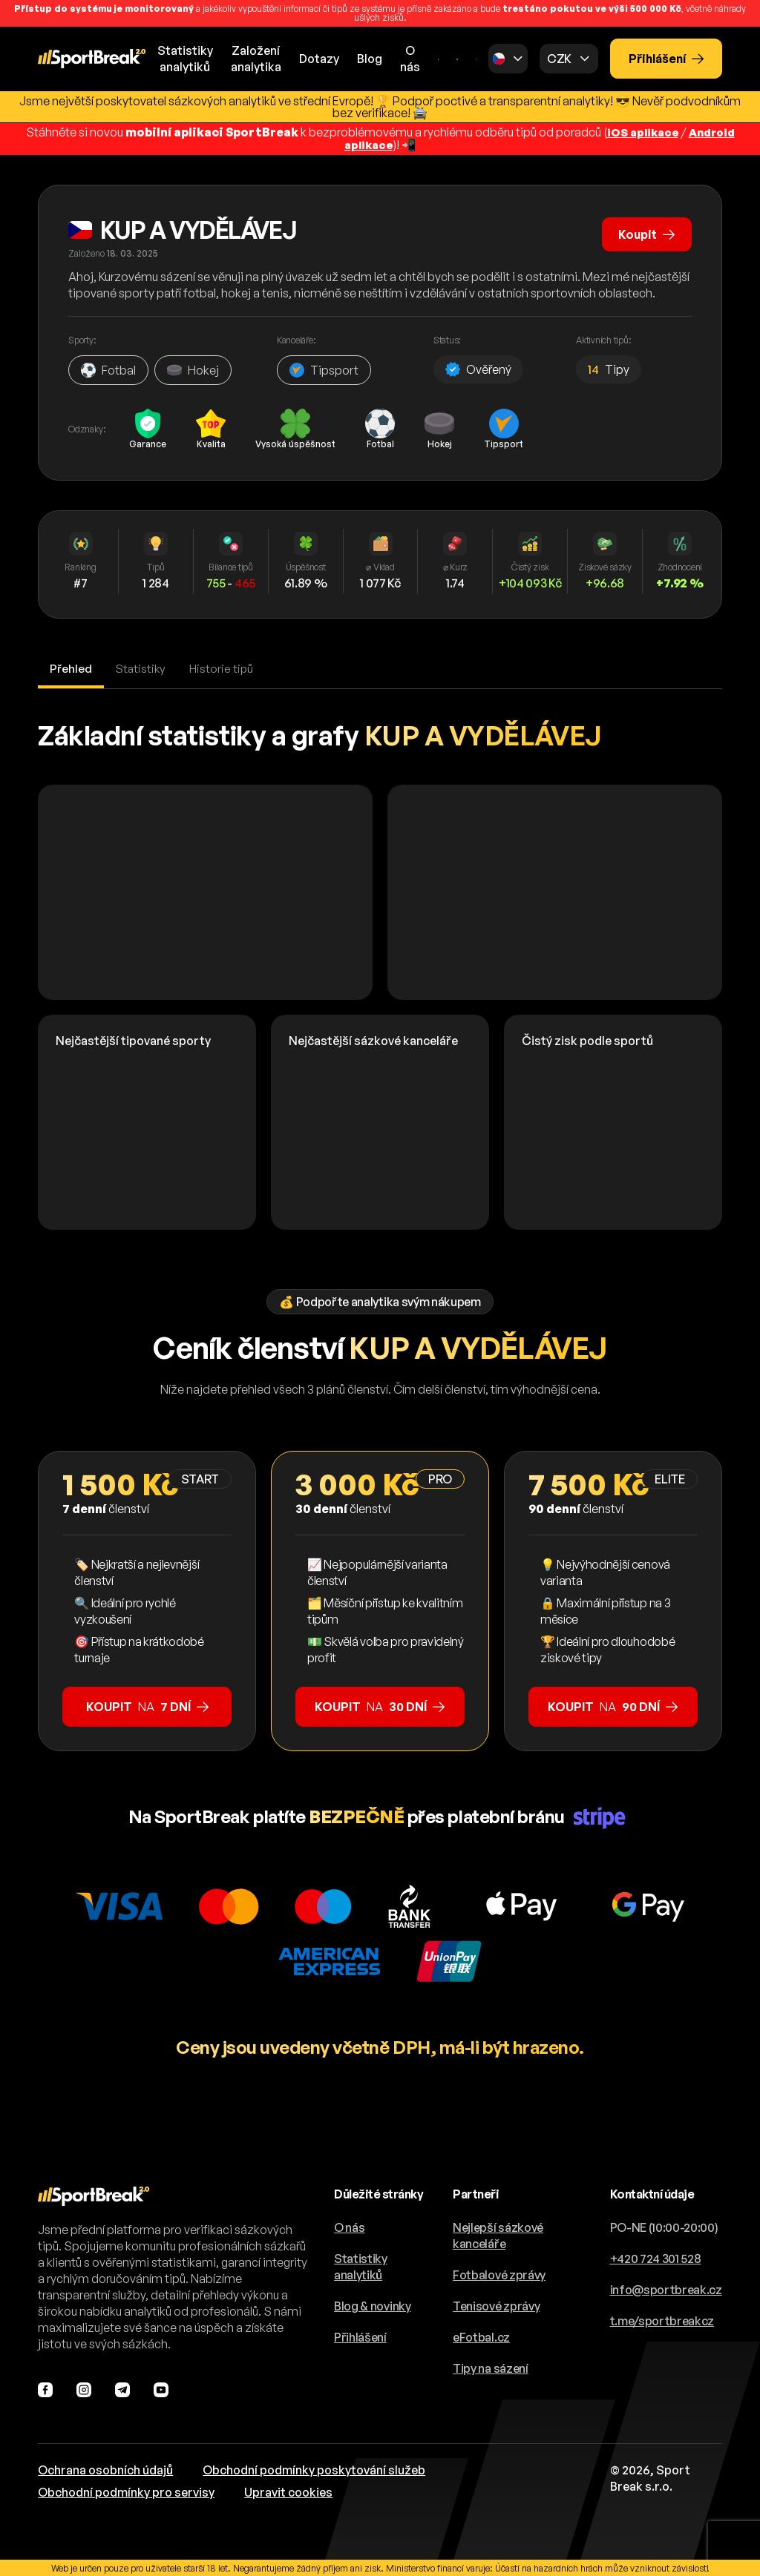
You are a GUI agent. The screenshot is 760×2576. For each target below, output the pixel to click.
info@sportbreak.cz (666, 2288)
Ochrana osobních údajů (105, 2468)
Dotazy (319, 58)
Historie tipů (225, 666)
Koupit (645, 230)
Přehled (71, 666)
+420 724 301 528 (655, 2257)
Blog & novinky (372, 2304)
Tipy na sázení (490, 2366)
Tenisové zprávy (496, 2304)
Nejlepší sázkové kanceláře (498, 2234)
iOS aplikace (640, 132)
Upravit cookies (288, 2490)
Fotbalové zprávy (499, 2273)
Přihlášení (666, 58)
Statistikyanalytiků (185, 58)
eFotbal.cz (481, 2335)
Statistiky (142, 666)
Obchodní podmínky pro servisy (126, 2490)
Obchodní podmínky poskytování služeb (314, 2468)
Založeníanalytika (256, 58)
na (147, 1705)
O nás (410, 58)
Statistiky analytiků (360, 2265)
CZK (559, 58)
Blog (369, 58)
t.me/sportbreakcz (662, 2319)
